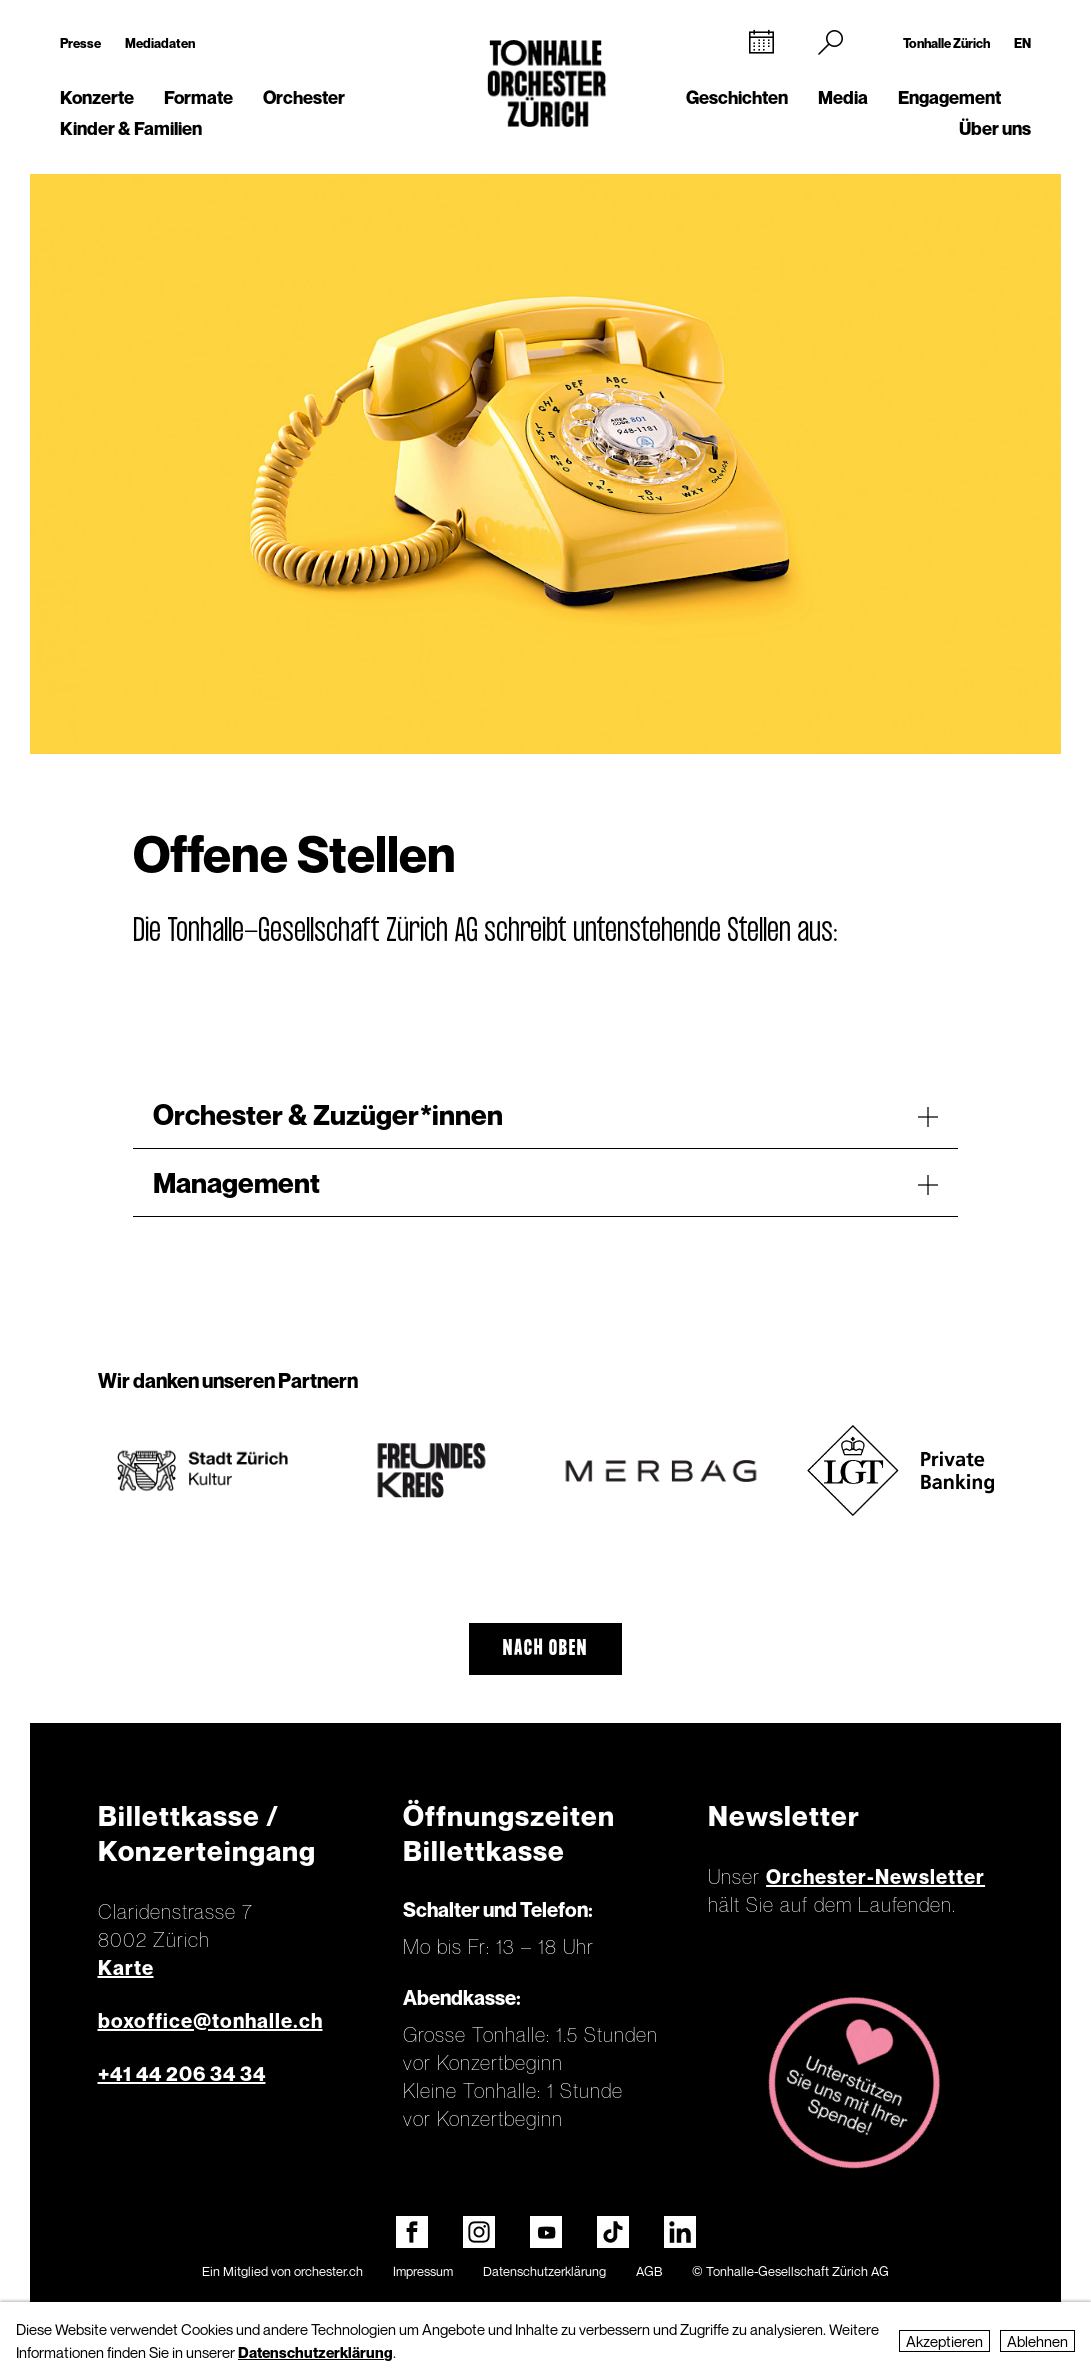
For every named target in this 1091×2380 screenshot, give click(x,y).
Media (843, 97)
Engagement (949, 97)
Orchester (304, 97)
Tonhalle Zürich (946, 43)
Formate (198, 97)
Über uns (995, 128)
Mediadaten (160, 43)
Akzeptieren (944, 2341)
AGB (649, 2271)
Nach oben (545, 1649)
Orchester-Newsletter (875, 1877)
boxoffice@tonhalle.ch (210, 2021)
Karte (126, 1968)
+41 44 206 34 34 (182, 2074)
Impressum (423, 2271)
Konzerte (97, 97)
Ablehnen (1037, 2341)
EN (1022, 43)
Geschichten (737, 97)
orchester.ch (328, 2271)
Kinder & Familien (131, 128)
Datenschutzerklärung (544, 2271)
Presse (80, 43)
